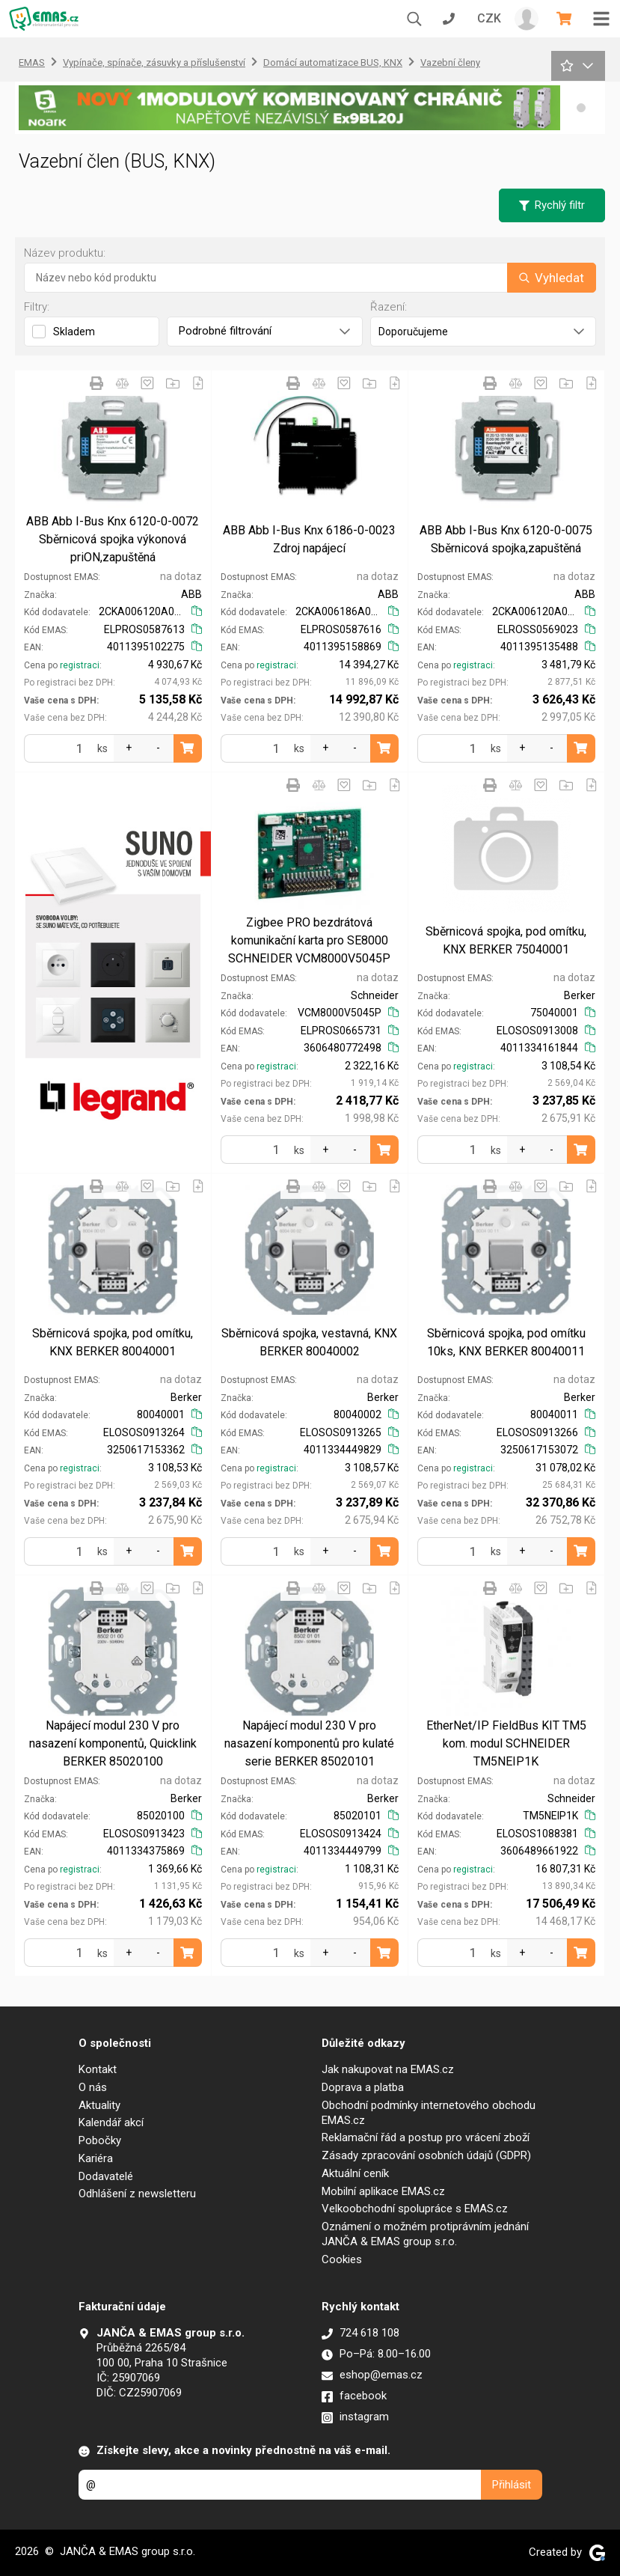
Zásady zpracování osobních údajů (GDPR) (426, 2155)
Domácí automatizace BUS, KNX (332, 62)
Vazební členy (450, 62)
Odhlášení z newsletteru (137, 2193)
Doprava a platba (363, 2087)
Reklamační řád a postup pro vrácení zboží (426, 2137)
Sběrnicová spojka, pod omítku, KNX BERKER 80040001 (112, 1342)
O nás (93, 2087)
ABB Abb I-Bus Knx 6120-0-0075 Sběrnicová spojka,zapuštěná (506, 539)
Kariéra (96, 2158)
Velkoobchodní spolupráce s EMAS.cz (415, 2208)
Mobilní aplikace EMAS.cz (383, 2191)
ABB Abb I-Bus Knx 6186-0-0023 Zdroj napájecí (309, 539)
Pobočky (100, 2140)
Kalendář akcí (111, 2122)
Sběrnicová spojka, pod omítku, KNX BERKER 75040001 (506, 940)
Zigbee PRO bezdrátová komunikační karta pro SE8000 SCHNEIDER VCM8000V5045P (309, 940)
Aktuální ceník (355, 2173)
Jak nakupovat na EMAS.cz (388, 2069)
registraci (79, 665)
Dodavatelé (106, 2176)
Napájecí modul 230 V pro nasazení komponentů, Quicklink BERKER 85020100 (113, 1743)
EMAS (32, 62)
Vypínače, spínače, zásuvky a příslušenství (154, 62)
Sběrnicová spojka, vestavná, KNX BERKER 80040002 (309, 1342)
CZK (489, 18)
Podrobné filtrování (264, 331)
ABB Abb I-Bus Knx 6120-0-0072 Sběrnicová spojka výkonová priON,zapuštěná (112, 539)
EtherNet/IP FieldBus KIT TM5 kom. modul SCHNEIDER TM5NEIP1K (506, 1743)
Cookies (342, 2259)
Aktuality (99, 2105)
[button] (581, 107)
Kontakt (98, 2069)
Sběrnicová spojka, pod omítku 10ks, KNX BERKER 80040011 (506, 1342)
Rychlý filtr (552, 205)
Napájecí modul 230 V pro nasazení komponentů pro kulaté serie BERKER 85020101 (309, 1743)
